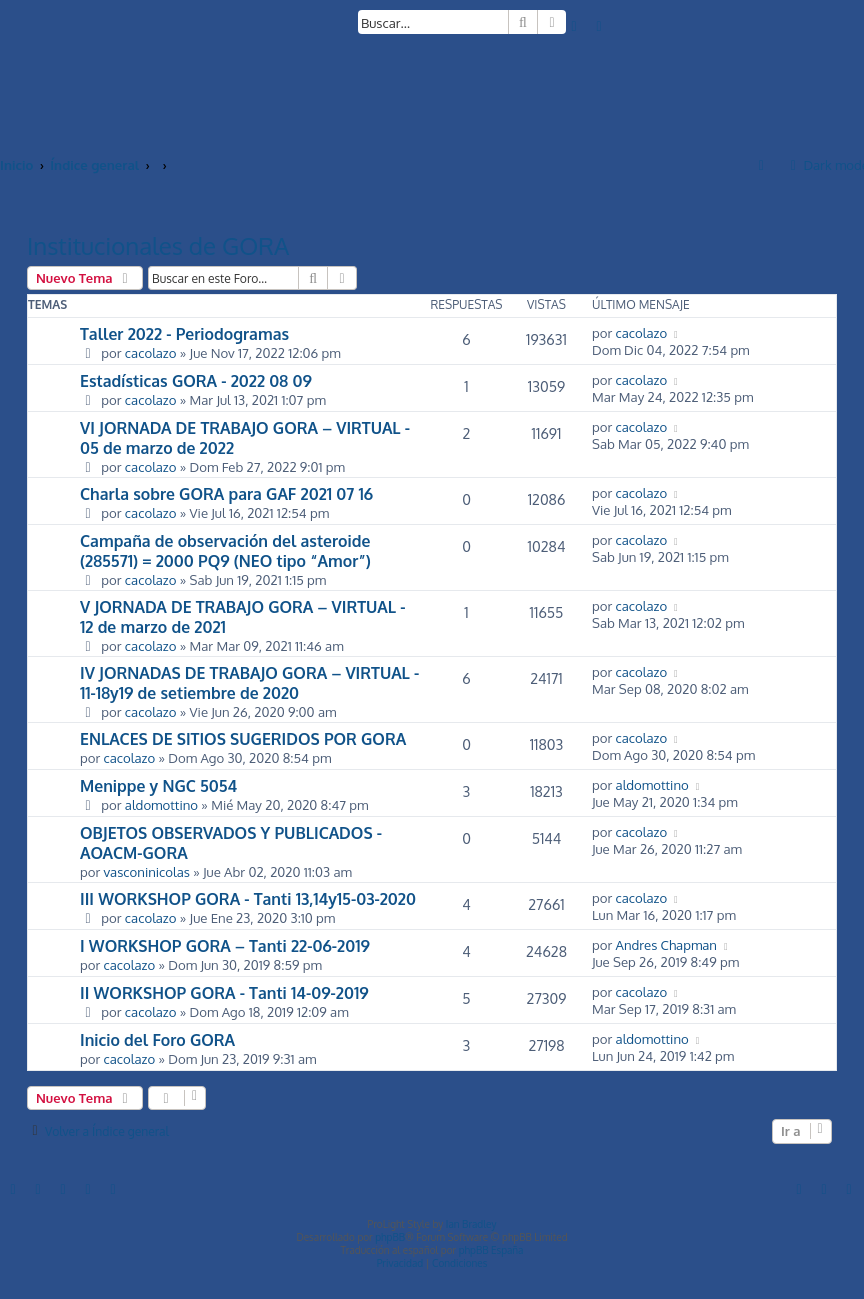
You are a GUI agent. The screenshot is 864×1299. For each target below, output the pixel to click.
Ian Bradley (471, 1224)
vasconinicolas (147, 871)
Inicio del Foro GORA (157, 1040)
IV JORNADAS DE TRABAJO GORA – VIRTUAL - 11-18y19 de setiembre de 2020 (249, 683)
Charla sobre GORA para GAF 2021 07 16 (226, 494)
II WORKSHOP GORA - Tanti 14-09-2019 (224, 993)
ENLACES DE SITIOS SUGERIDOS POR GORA (243, 739)
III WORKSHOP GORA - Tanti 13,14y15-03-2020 (248, 899)
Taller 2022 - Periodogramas (184, 334)
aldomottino (161, 804)
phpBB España (491, 1250)
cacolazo (151, 352)
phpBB (390, 1237)
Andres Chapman (666, 944)
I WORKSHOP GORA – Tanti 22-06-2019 (225, 946)
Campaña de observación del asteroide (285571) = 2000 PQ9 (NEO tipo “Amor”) (225, 551)
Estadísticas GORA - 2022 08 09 (196, 381)
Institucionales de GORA (158, 245)
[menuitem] (575, 25)
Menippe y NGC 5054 (158, 786)
